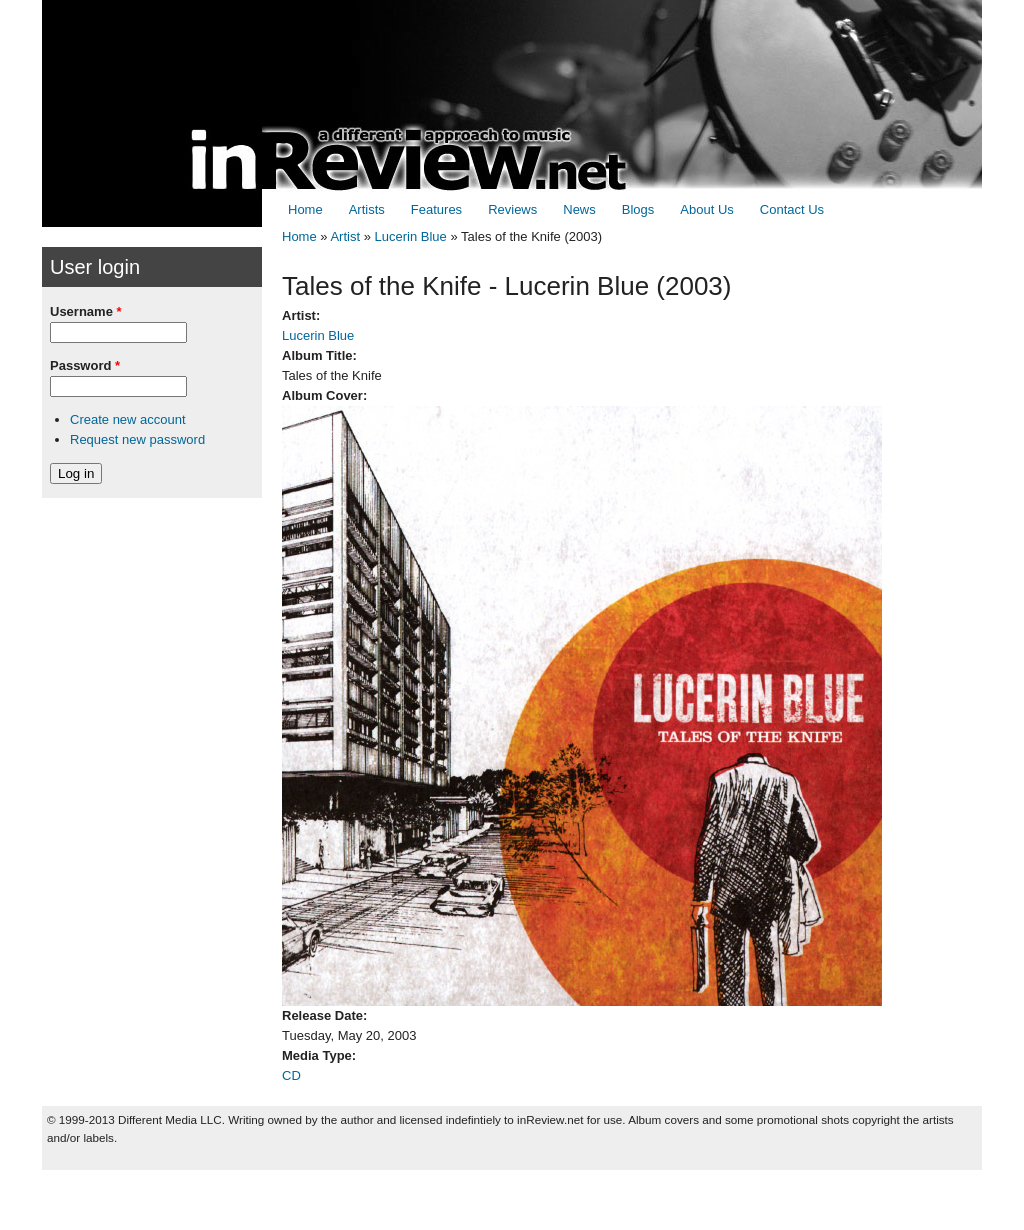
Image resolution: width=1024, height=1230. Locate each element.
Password (85, 365)
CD (291, 1075)
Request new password (137, 439)
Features (436, 209)
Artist (345, 236)
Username (86, 311)
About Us (706, 209)
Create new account (128, 419)
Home (305, 209)
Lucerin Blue (411, 236)
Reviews (512, 209)
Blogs (638, 209)
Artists (367, 209)
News (579, 209)
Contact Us (792, 209)
